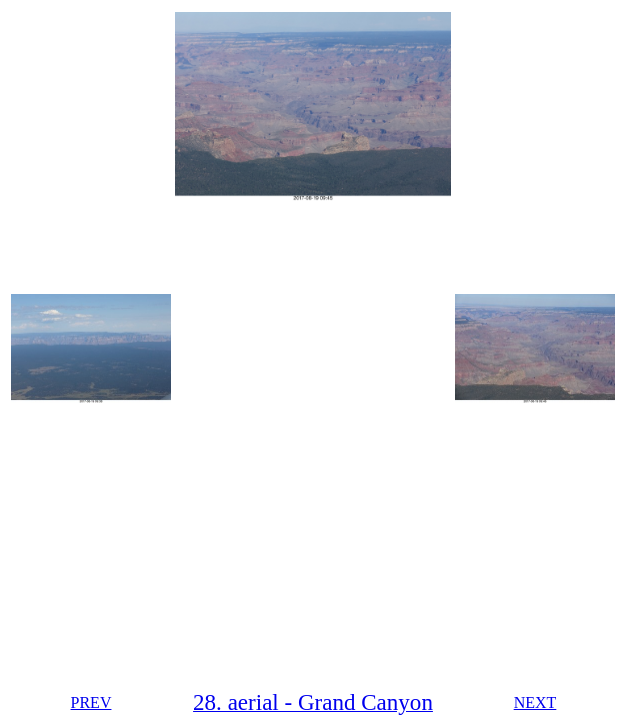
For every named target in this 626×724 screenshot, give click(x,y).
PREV (91, 702)
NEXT (535, 702)
